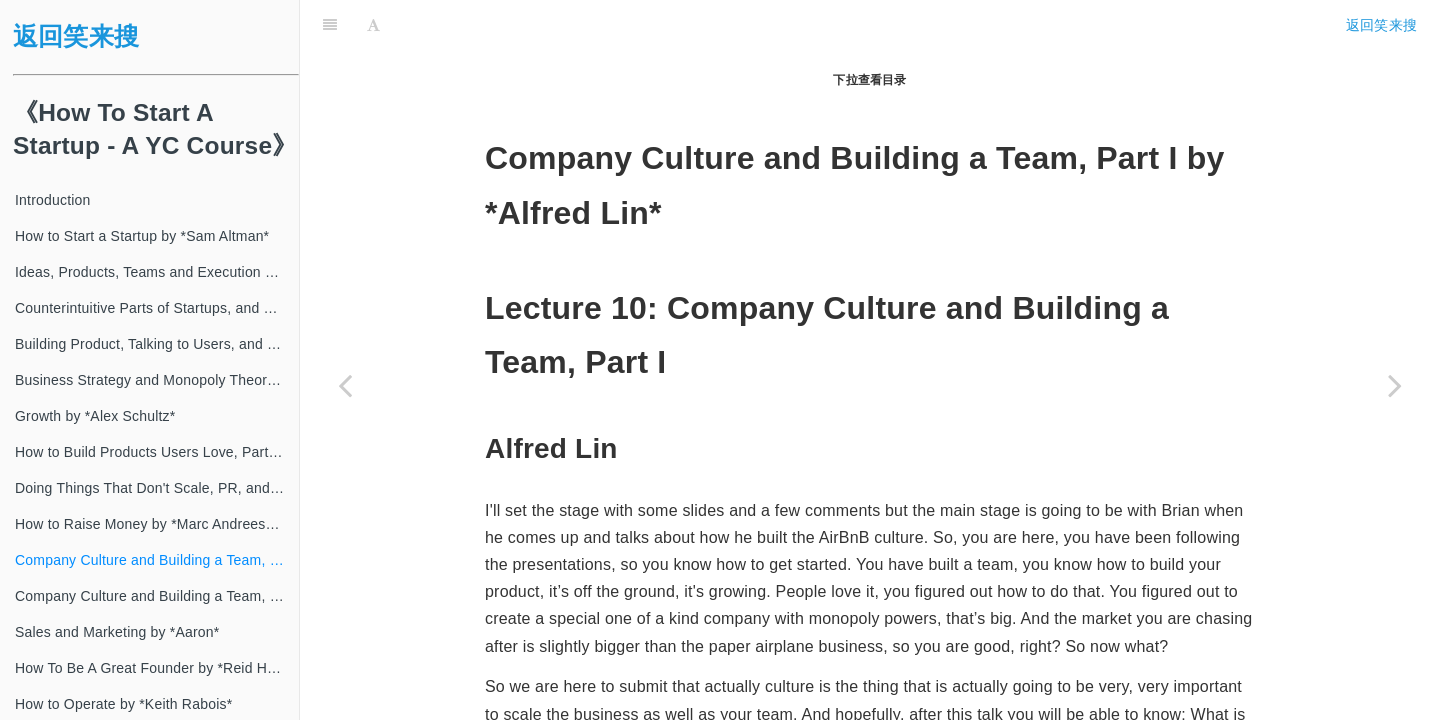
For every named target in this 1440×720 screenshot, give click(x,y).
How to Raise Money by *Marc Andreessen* (154, 524)
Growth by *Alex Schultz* (95, 416)
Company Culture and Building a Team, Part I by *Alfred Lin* (157, 560)
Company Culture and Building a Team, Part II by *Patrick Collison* (157, 596)
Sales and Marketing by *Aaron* (117, 632)
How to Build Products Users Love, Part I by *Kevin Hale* (157, 452)
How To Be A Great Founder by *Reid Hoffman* (157, 668)
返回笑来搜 (76, 36)
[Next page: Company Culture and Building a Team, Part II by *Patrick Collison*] (1395, 385)
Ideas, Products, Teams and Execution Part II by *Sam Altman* (157, 272)
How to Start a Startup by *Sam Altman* (142, 236)
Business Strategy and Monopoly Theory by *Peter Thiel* (157, 380)
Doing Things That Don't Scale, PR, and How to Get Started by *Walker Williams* (157, 488)
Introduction (53, 200)
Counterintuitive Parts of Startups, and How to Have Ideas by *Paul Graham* (157, 308)
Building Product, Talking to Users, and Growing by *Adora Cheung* (157, 344)
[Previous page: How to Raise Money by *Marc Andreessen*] (345, 385)
